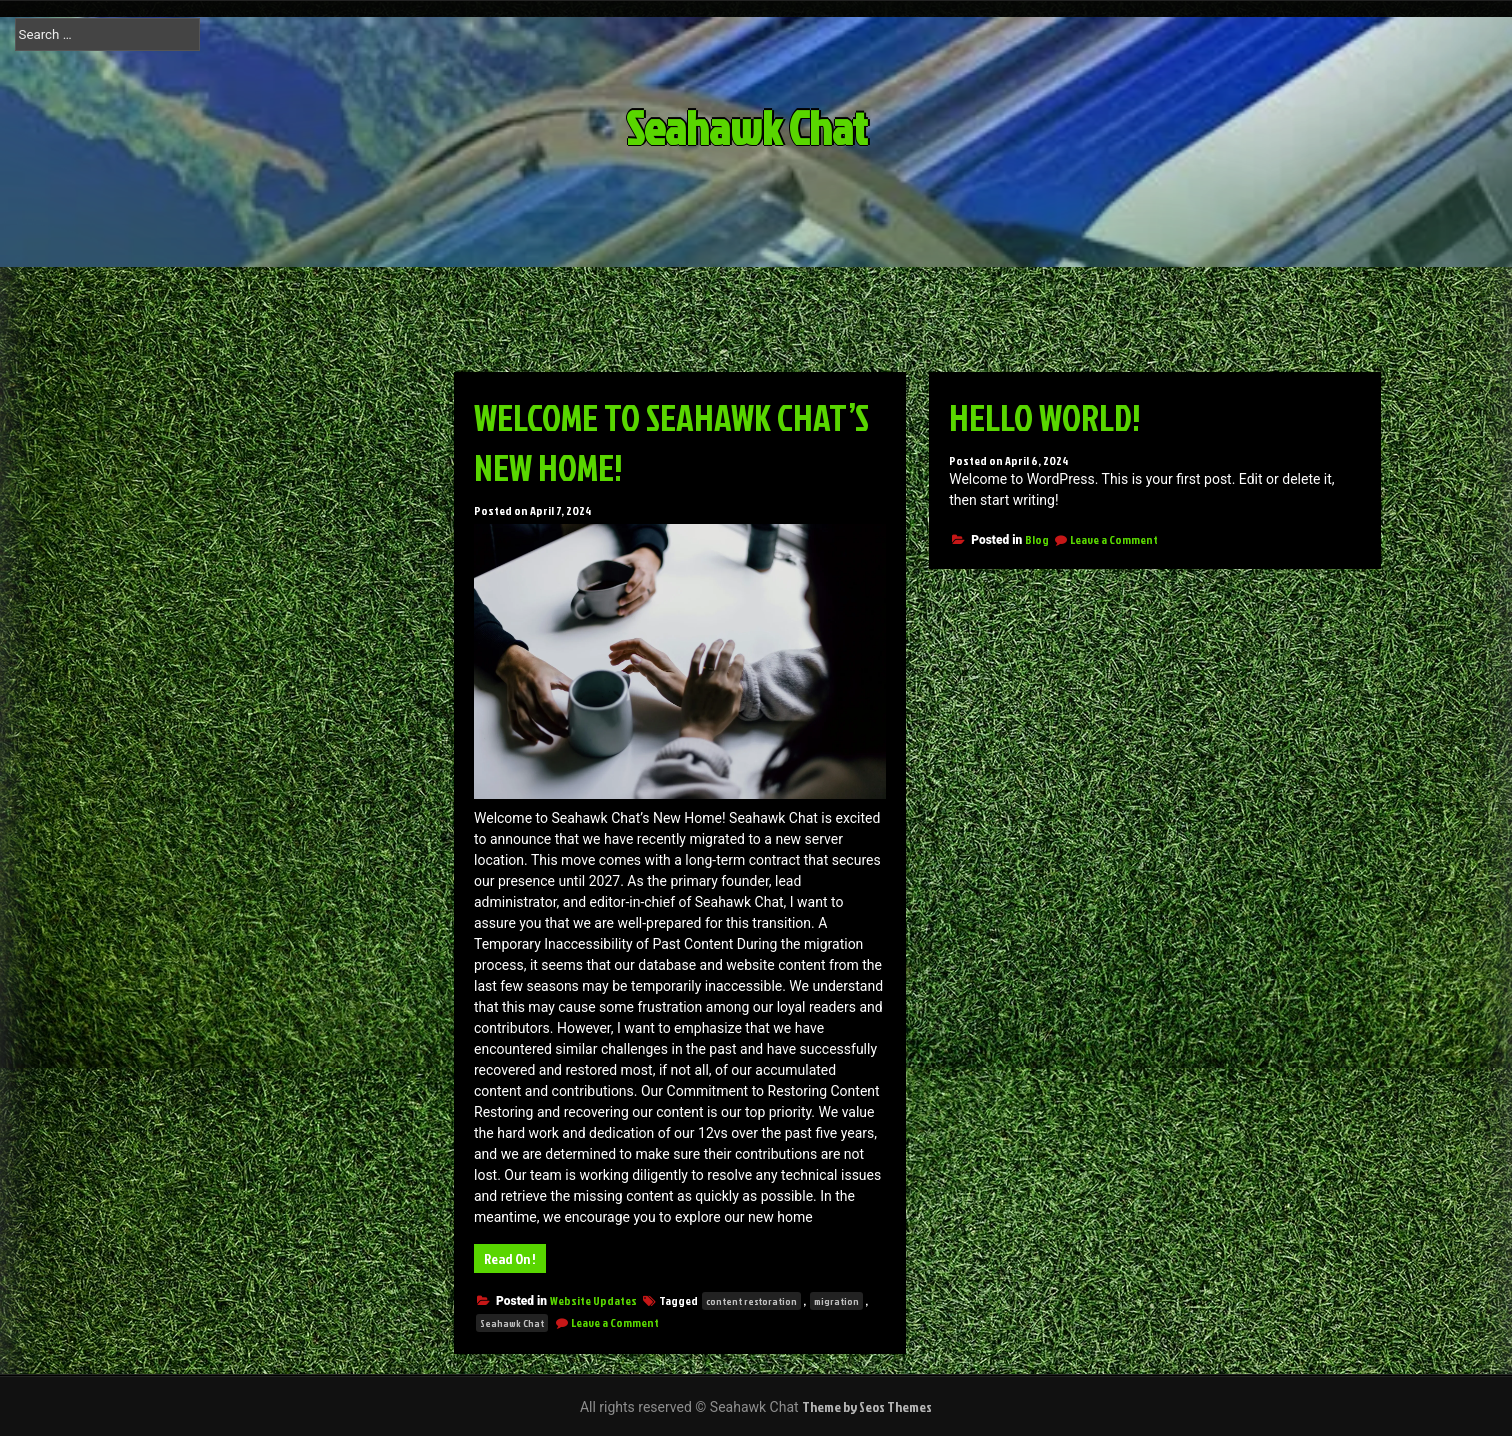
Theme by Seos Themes (867, 1406)
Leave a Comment (615, 1322)
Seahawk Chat (777, 127)
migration (836, 1301)
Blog (1037, 539)
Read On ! (510, 1258)
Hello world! (1045, 417)
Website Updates (593, 1300)
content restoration (751, 1301)
